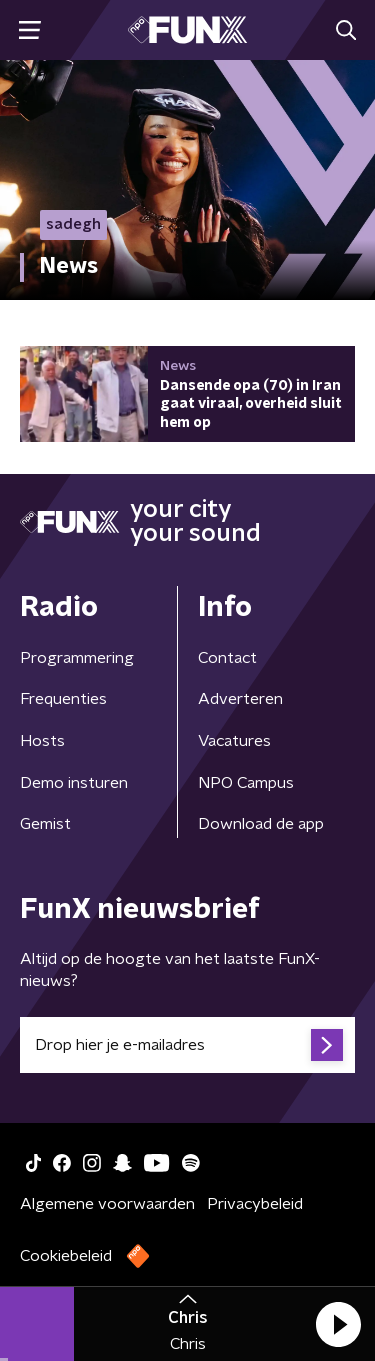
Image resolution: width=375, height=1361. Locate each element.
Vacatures (234, 741)
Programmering (77, 658)
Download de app (261, 824)
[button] (338, 1324)
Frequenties (63, 699)
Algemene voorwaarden (107, 1204)
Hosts (42, 741)
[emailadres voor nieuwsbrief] (187, 1045)
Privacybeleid (255, 1204)
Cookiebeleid (66, 1256)
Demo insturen (74, 783)
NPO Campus (246, 783)
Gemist (45, 824)
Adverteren (240, 699)
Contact (227, 658)
